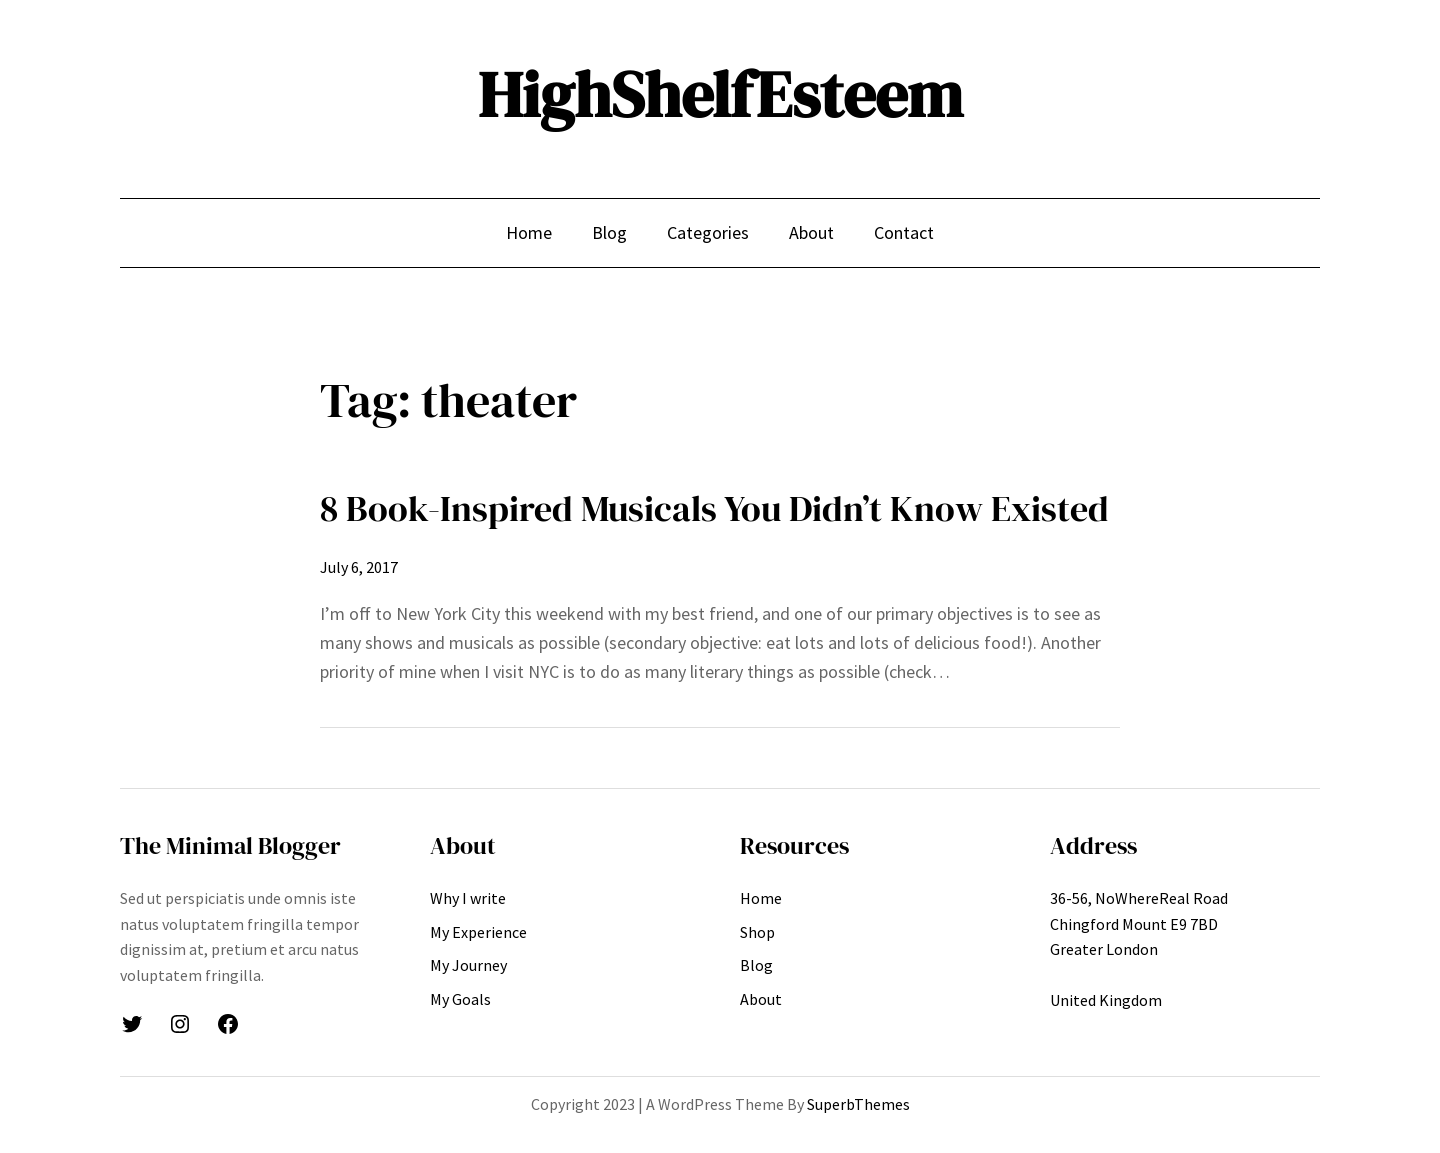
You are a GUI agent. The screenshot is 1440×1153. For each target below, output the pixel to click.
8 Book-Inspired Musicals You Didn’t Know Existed (714, 508)
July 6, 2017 (359, 567)
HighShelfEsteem (720, 94)
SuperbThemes (858, 1104)
